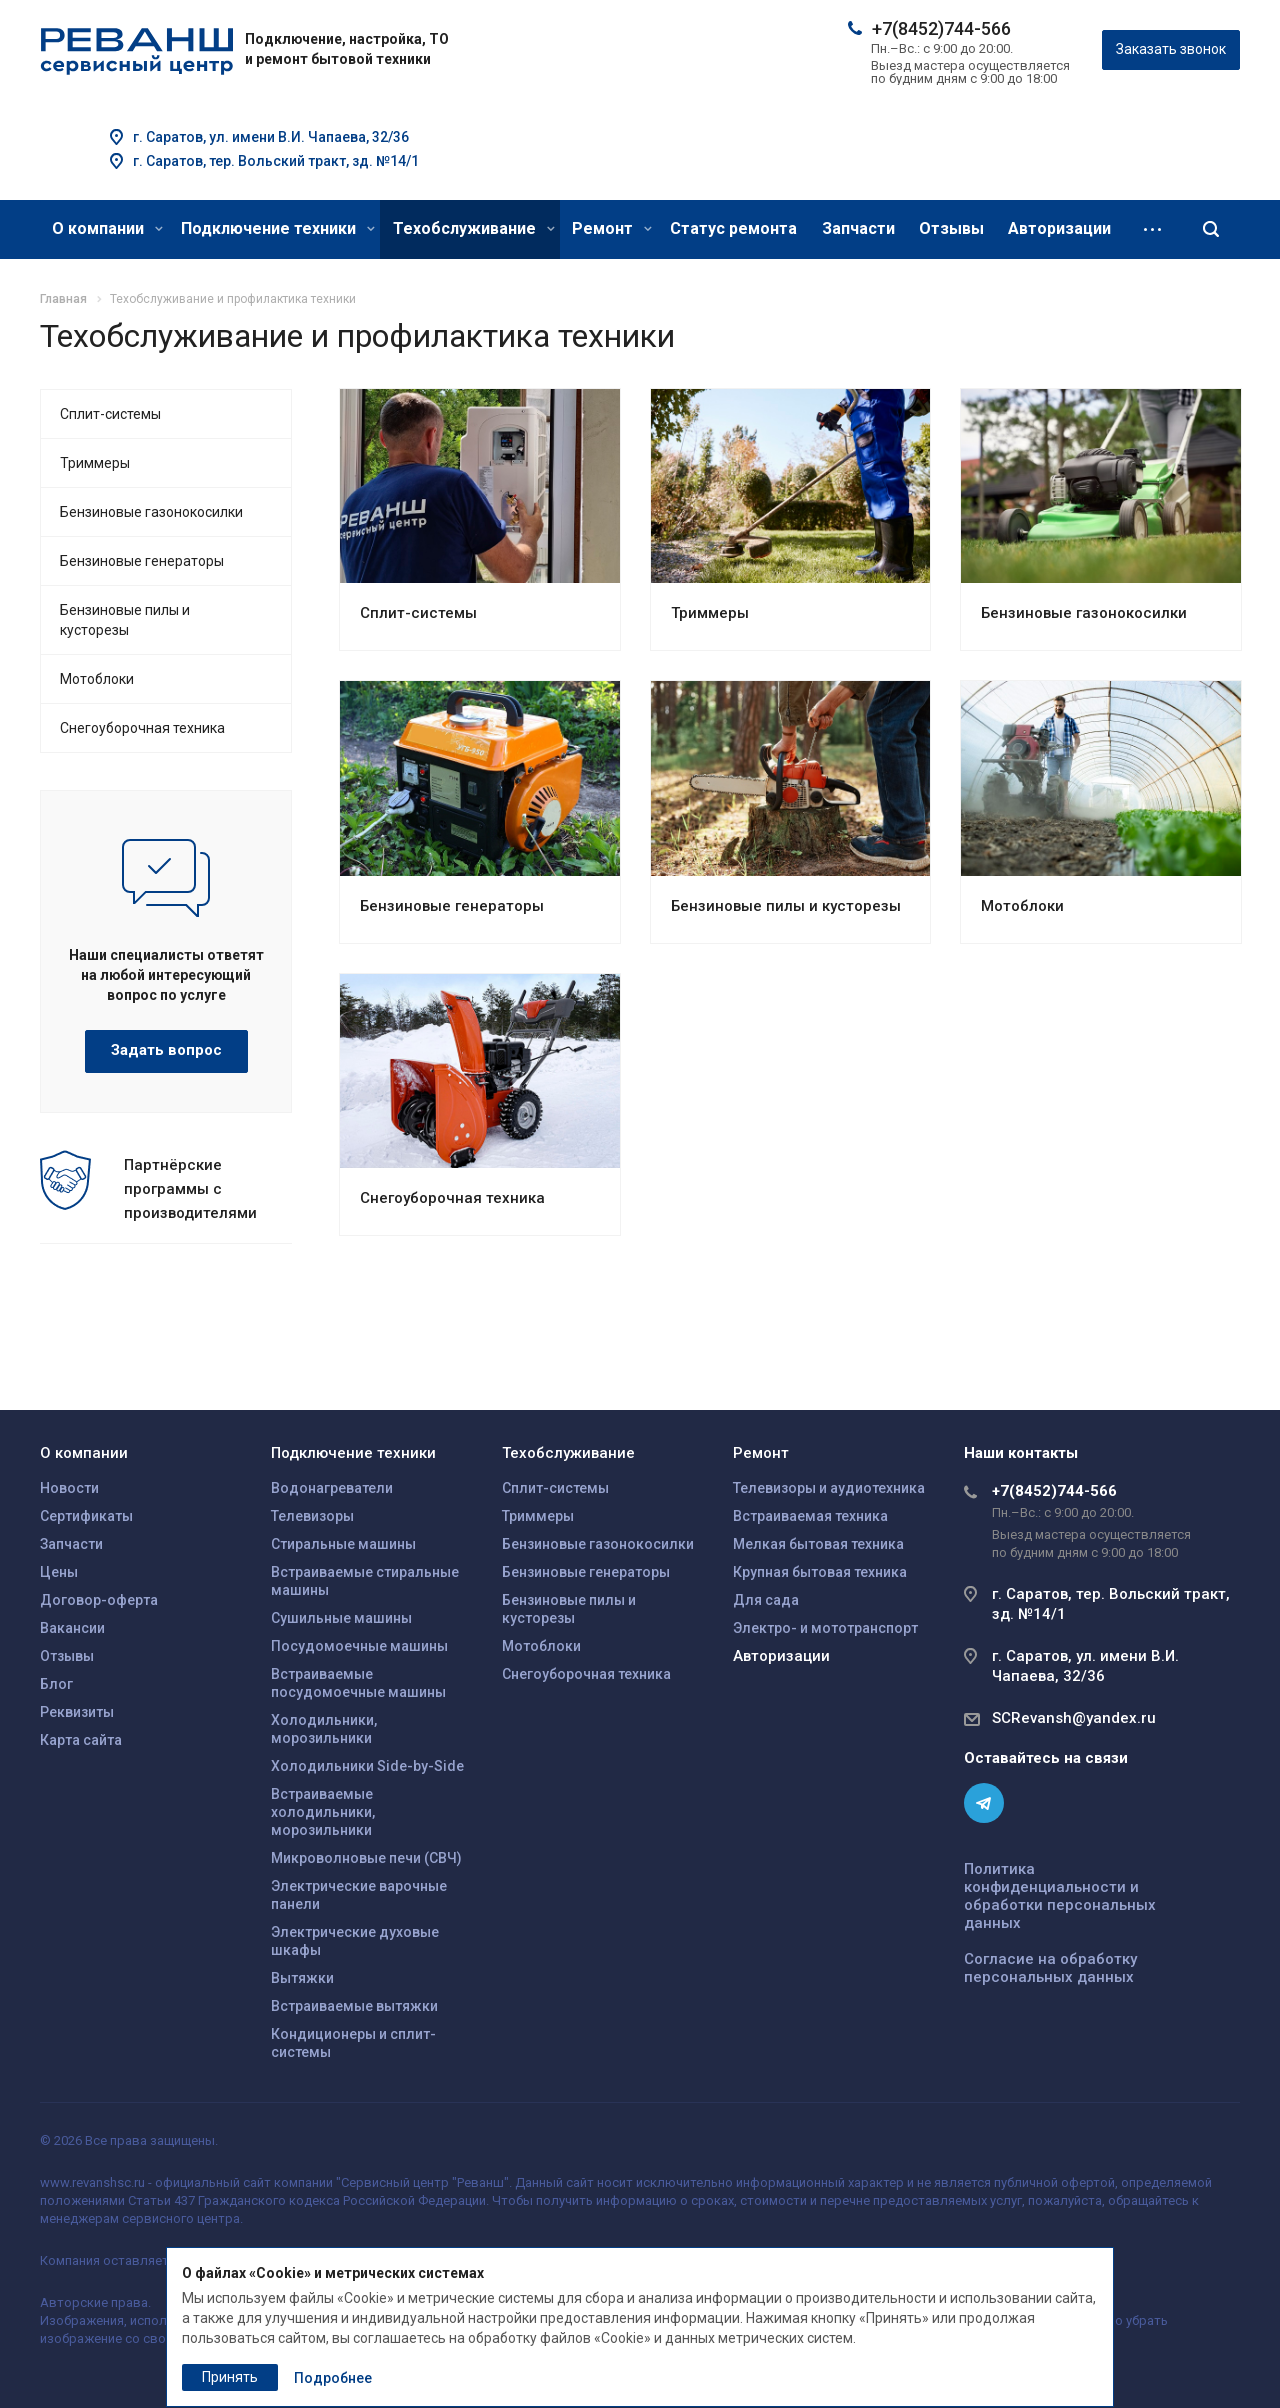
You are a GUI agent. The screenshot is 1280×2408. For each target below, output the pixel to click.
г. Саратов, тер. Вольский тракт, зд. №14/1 (276, 161)
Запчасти (858, 228)
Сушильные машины (341, 1618)
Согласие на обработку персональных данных (1050, 1968)
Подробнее (333, 2378)
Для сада (766, 1600)
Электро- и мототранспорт (825, 1628)
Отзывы (951, 228)
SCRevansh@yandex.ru (1074, 1718)
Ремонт (612, 228)
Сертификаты (86, 1516)
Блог (56, 1684)
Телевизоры (312, 1516)
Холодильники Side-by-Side (367, 1766)
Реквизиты (77, 1712)
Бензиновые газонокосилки (1084, 613)
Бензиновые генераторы (452, 906)
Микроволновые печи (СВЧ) (366, 1858)
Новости (69, 1488)
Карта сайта (81, 1740)
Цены (59, 1572)
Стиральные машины (343, 1544)
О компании (107, 228)
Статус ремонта (733, 228)
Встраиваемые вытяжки (354, 2006)
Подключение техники (278, 228)
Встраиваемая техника (810, 1516)
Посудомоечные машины (359, 1646)
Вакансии (72, 1628)
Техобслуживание (474, 228)
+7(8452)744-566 (941, 28)
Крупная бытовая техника (820, 1572)
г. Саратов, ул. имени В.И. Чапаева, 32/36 (271, 137)
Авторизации (1059, 228)
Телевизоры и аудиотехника (829, 1488)
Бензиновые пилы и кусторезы (786, 906)
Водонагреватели (332, 1488)
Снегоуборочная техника (452, 1198)
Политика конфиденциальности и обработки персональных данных (1060, 1896)
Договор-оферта (99, 1600)
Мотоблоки (1022, 906)
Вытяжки (302, 1978)
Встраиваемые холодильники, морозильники (323, 1812)
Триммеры (710, 613)
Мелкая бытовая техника (818, 1544)
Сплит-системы (418, 613)
